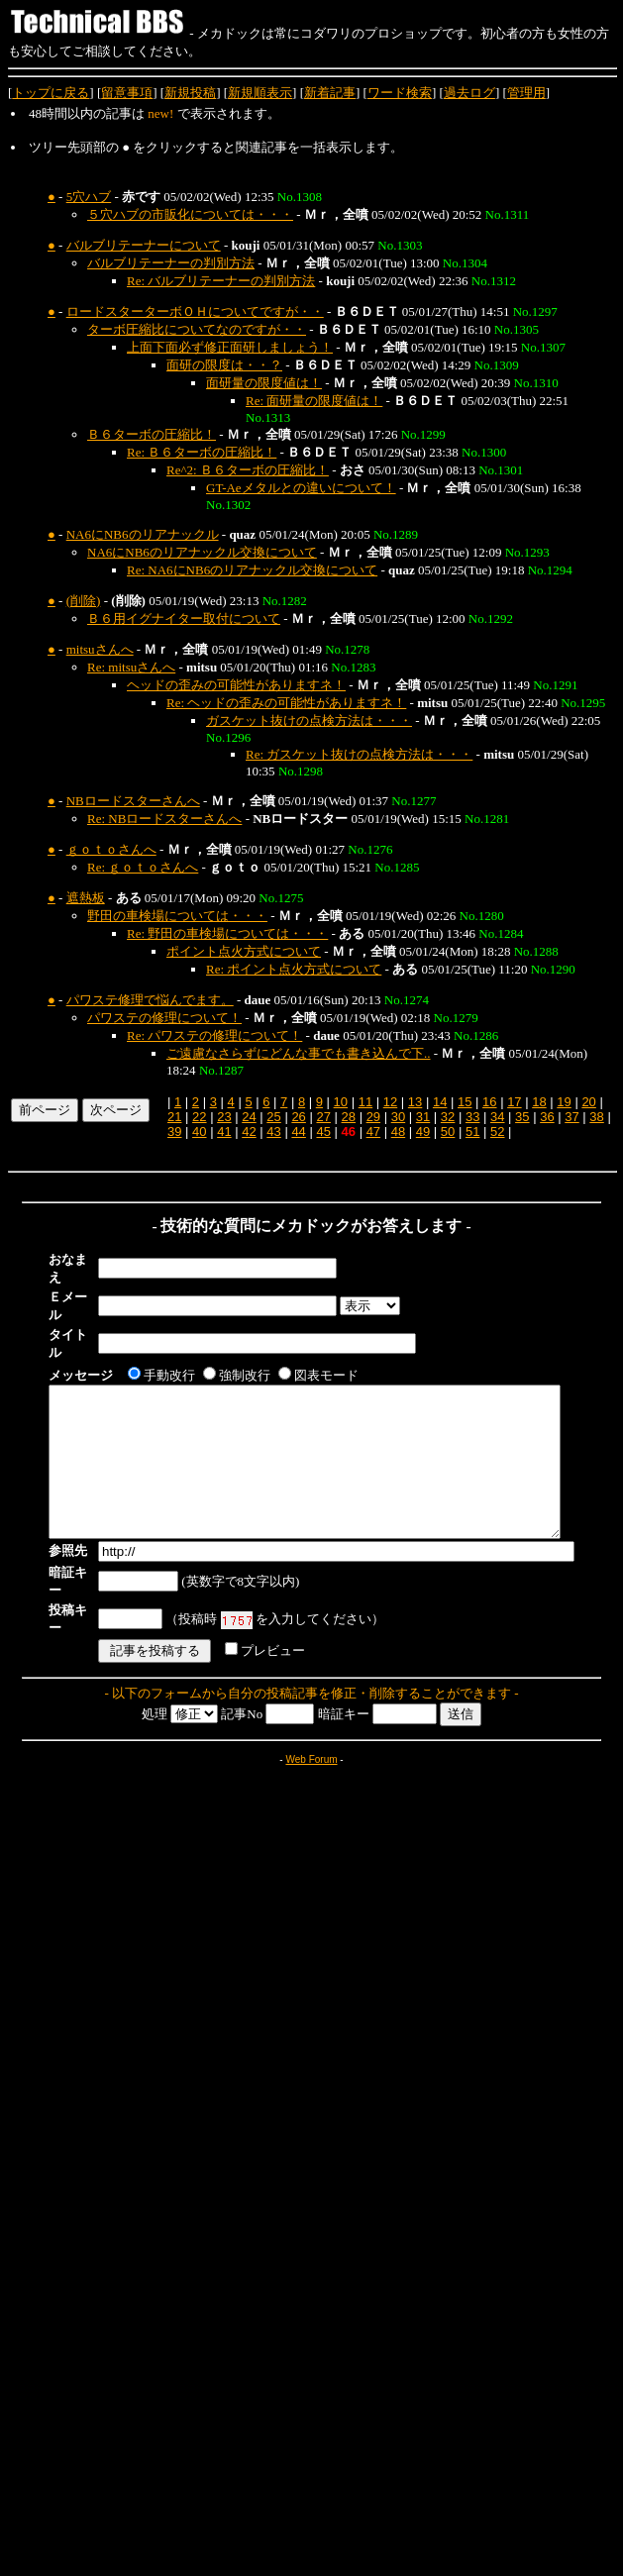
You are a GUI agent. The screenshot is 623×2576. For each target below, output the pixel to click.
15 (464, 1101)
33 (472, 1116)
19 (564, 1101)
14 (440, 1101)
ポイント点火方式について (243, 951)
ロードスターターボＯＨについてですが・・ (195, 311)
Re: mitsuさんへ (131, 667)
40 (199, 1131)
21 (174, 1116)
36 (547, 1116)
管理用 (526, 92)
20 (588, 1101)
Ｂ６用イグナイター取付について (183, 618)
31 (423, 1116)
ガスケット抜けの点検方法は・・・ (309, 720)
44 (298, 1131)
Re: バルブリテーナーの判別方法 (221, 280)
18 (539, 1101)
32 (448, 1116)
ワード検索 (399, 92)
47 (373, 1131)
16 (489, 1101)
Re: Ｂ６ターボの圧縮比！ (201, 452)
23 (224, 1116)
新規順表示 (260, 92)
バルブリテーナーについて (143, 245)
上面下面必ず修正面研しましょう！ (230, 347)
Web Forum (311, 1714)
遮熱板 (85, 897)
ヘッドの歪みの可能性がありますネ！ (236, 684)
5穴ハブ (89, 196)
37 (571, 1116)
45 (323, 1131)
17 (514, 1101)
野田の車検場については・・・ (177, 915)
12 (390, 1101)
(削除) (83, 600)
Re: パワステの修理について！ (214, 1035)
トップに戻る (50, 92)
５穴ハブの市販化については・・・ (190, 214)
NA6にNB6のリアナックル (142, 534)
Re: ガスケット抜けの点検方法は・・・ (359, 754)
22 (199, 1116)
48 (398, 1131)
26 (298, 1116)
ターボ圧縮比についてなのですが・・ (196, 329)
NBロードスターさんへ (133, 800)
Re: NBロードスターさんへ (164, 818)
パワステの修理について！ (164, 1017)
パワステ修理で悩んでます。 (150, 999)
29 (373, 1116)
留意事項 (127, 92)
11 (365, 1101)
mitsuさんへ (100, 649)
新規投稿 (190, 92)
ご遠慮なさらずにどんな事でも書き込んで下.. (298, 1053)
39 (174, 1131)
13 (415, 1101)
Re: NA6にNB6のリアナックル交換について (252, 570)
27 (323, 1116)
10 (341, 1101)
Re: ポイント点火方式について (293, 969)
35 (522, 1116)
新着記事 (330, 92)
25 (273, 1116)
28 (349, 1116)
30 (398, 1116)
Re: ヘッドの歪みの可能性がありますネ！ (286, 702)
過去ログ (469, 92)
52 (497, 1131)
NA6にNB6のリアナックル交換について (202, 552)
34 (497, 1116)
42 (249, 1131)
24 (249, 1116)
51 (472, 1131)
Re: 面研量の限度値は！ (314, 400)
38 (596, 1116)
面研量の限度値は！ (264, 382)
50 (448, 1131)
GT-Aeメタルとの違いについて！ (301, 487)
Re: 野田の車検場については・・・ (227, 933)
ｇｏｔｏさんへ (111, 849)
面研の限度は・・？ (224, 365)
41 (224, 1131)
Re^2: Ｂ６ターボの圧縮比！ (247, 470)
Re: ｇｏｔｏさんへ (142, 867)
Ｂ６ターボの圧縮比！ (151, 434)
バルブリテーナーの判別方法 (171, 263)
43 (273, 1131)
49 (423, 1131)
